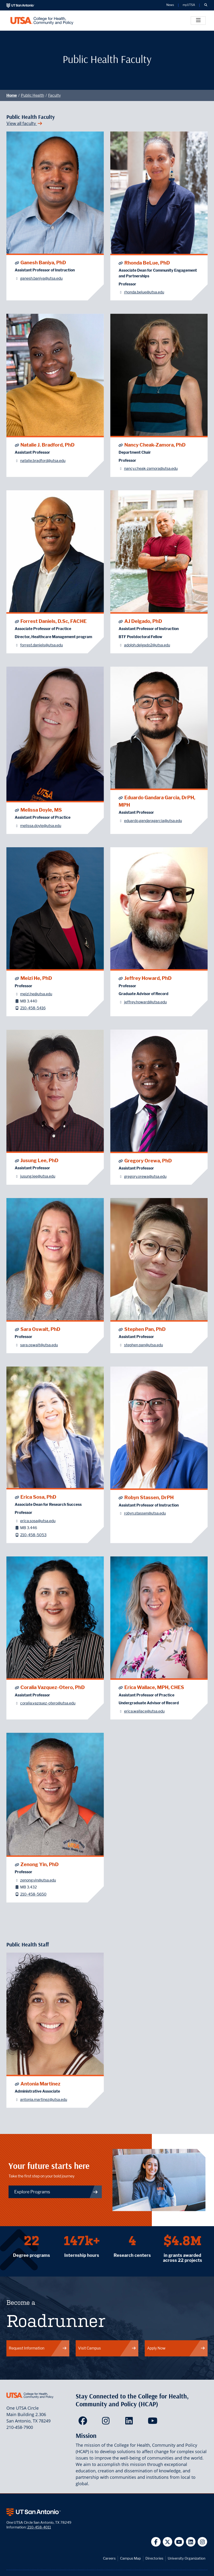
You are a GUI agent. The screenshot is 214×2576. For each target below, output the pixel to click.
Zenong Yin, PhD (39, 1864)
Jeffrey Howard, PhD (148, 978)
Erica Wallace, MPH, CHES (154, 1687)
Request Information (38, 2348)
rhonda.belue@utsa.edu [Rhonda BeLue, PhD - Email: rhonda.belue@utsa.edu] (144, 292)
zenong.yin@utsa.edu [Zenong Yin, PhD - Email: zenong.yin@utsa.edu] (38, 1880)
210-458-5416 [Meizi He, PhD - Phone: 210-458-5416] (33, 1008)
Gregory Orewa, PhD (148, 1161)
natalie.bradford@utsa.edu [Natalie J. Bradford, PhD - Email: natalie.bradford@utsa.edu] (42, 460)
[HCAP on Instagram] (107, 2422)
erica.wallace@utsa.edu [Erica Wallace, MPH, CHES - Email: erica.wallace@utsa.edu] (144, 1711)
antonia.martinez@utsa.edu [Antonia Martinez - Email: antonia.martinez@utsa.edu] (43, 2099)
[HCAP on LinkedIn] (130, 2422)
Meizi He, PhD (36, 978)
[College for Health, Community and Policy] (41, 20)
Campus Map (130, 2558)
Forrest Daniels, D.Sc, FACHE (53, 621)
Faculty (54, 95)
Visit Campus (107, 2348)
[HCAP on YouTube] (153, 2422)
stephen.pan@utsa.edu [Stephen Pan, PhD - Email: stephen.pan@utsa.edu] (143, 1345)
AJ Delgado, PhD (143, 621)
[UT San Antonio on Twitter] (167, 2542)
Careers (109, 2558)
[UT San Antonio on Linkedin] (191, 2542)
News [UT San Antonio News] (170, 5)
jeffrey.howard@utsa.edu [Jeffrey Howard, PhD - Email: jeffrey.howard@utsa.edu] (145, 1002)
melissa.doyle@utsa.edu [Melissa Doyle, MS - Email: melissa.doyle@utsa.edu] (40, 825)
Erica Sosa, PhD (38, 1497)
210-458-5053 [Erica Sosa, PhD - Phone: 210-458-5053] (33, 1535)
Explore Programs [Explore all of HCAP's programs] (56, 2191)
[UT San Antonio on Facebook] (156, 2542)
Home (11, 95)
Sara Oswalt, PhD (40, 1329)
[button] (206, 5)
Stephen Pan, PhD (145, 1329)
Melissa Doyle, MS (41, 810)
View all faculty (24, 123)
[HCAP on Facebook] (84, 2422)
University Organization (186, 2558)
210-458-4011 (39, 2527)
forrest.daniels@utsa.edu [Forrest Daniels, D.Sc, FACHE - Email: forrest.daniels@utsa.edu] (41, 645)
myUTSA (189, 5)
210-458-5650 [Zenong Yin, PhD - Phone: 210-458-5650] (33, 1894)
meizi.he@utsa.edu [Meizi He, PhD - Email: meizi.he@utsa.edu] (36, 994)
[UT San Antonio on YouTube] (179, 2542)
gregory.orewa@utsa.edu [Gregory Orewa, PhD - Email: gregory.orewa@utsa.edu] (145, 1176)
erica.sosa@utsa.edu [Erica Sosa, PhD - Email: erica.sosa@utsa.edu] (38, 1521)
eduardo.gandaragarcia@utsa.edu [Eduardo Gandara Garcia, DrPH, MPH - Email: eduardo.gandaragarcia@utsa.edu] (153, 821)
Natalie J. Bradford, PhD (47, 445)
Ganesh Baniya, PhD (43, 262)
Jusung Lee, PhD (39, 1160)
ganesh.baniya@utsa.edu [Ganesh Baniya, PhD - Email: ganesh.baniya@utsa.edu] (41, 278)
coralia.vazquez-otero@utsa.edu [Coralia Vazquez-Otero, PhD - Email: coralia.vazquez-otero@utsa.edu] (47, 1703)
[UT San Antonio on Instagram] (202, 2542)
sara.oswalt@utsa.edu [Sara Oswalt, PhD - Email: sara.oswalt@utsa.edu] (39, 1345)
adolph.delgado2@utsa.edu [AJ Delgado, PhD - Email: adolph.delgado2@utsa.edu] (147, 645)
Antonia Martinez (40, 2084)
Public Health (32, 95)
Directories (154, 2558)
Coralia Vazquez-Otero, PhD (52, 1687)
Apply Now (176, 2348)
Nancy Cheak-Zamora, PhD (155, 445)
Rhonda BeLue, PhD (147, 263)
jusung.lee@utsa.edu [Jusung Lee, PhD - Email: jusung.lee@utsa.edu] (37, 1176)
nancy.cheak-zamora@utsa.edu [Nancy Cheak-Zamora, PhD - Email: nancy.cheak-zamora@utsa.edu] (151, 468)
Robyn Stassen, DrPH (149, 1497)
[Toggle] (198, 20)
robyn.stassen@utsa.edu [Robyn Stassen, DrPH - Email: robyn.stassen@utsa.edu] (145, 1513)
